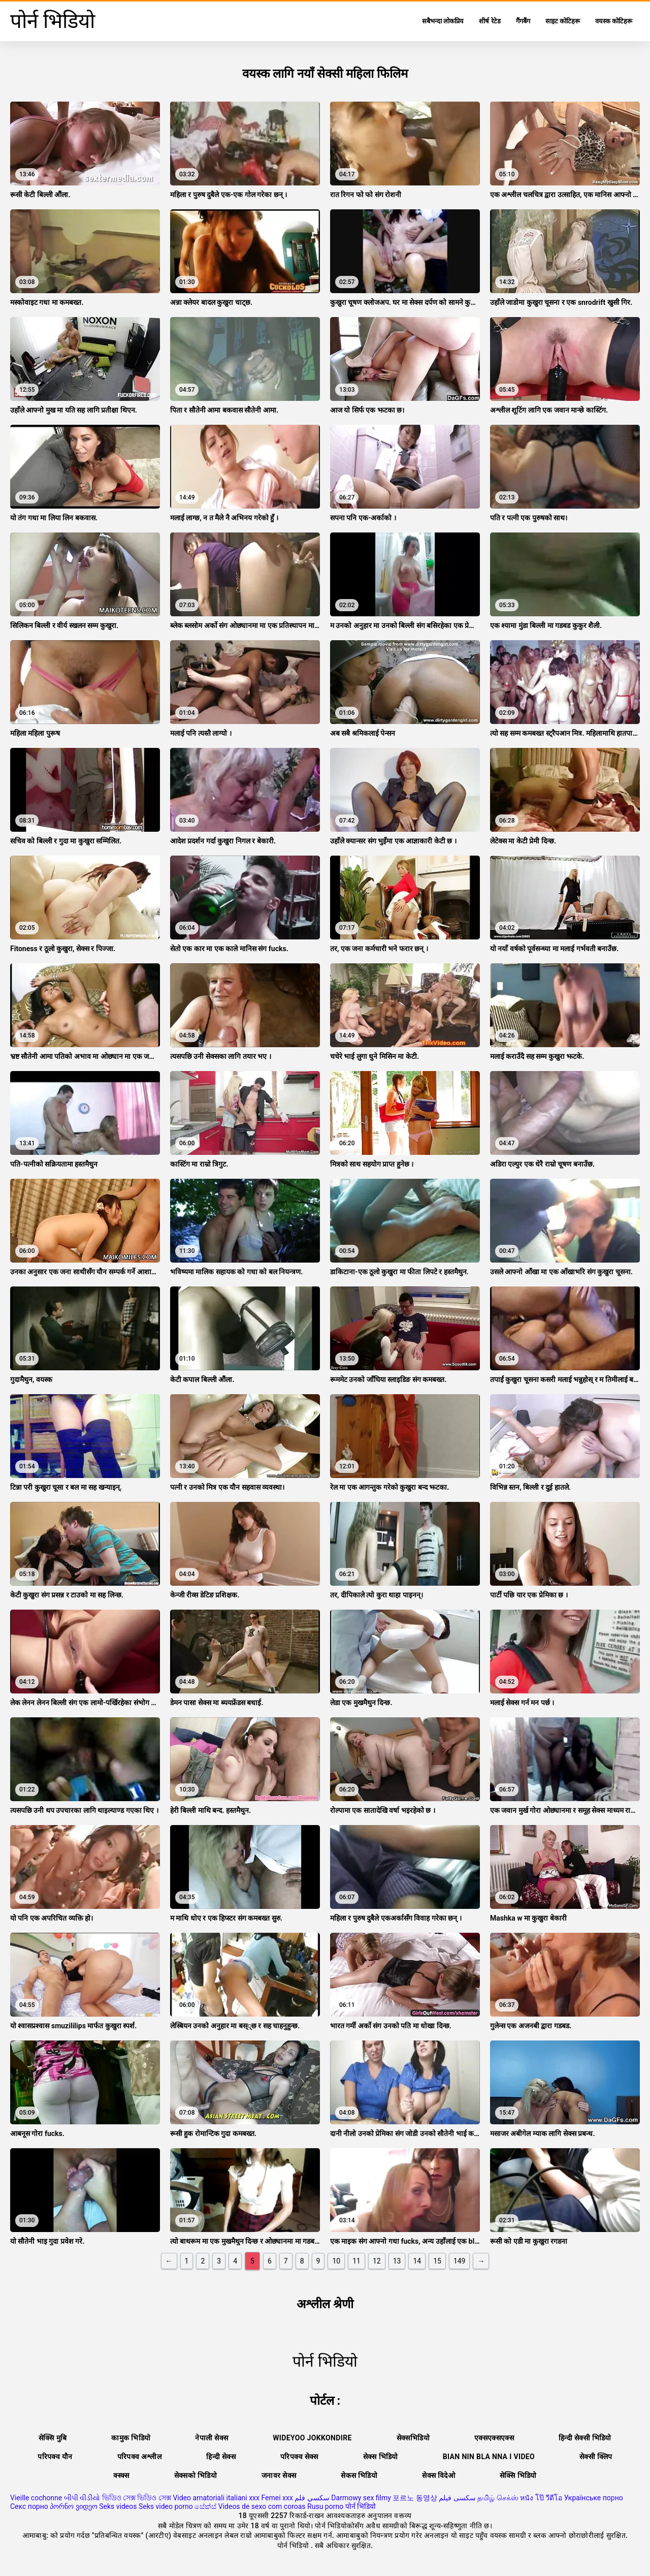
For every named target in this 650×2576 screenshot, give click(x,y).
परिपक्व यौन (55, 2457)
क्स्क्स (121, 2475)
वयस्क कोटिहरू (613, 21)
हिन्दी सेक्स (221, 2457)
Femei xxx (276, 2498)
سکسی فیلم (457, 2498)
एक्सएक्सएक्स (494, 2438)
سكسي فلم (312, 2498)
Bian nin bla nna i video (489, 2457)
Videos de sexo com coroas (262, 2506)
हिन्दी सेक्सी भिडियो (585, 2438)
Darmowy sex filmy (361, 2498)
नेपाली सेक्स (211, 2438)
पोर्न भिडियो (360, 2506)
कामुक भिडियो (130, 2438)
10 (336, 2261)
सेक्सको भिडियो (195, 2475)
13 (397, 2261)
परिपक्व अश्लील (139, 2457)
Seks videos (118, 2506)
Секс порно (29, 2506)
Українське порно (593, 2498)
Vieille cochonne (36, 2498)
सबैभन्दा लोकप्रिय (443, 21)
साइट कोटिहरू (562, 21)
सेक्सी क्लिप (595, 2457)
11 (356, 2261)
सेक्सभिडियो (413, 2438)
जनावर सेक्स (279, 2475)
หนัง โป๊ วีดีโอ (541, 2498)
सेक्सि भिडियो (518, 2475)
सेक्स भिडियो (380, 2457)
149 (459, 2261)
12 (377, 2261)
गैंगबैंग (523, 21)
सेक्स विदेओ (438, 2475)
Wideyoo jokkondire (312, 2438)
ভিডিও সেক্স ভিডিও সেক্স (136, 2498)
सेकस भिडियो (359, 2475)
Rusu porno (325, 2506)
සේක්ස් (205, 2506)
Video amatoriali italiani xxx (216, 2498)
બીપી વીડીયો (82, 2498)
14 (417, 2261)
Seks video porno (166, 2506)
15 (437, 2261)
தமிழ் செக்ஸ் (497, 2498)
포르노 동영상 (415, 2498)
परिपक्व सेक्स (299, 2457)
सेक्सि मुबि (53, 2438)
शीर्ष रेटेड (489, 21)
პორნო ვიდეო (73, 2506)
